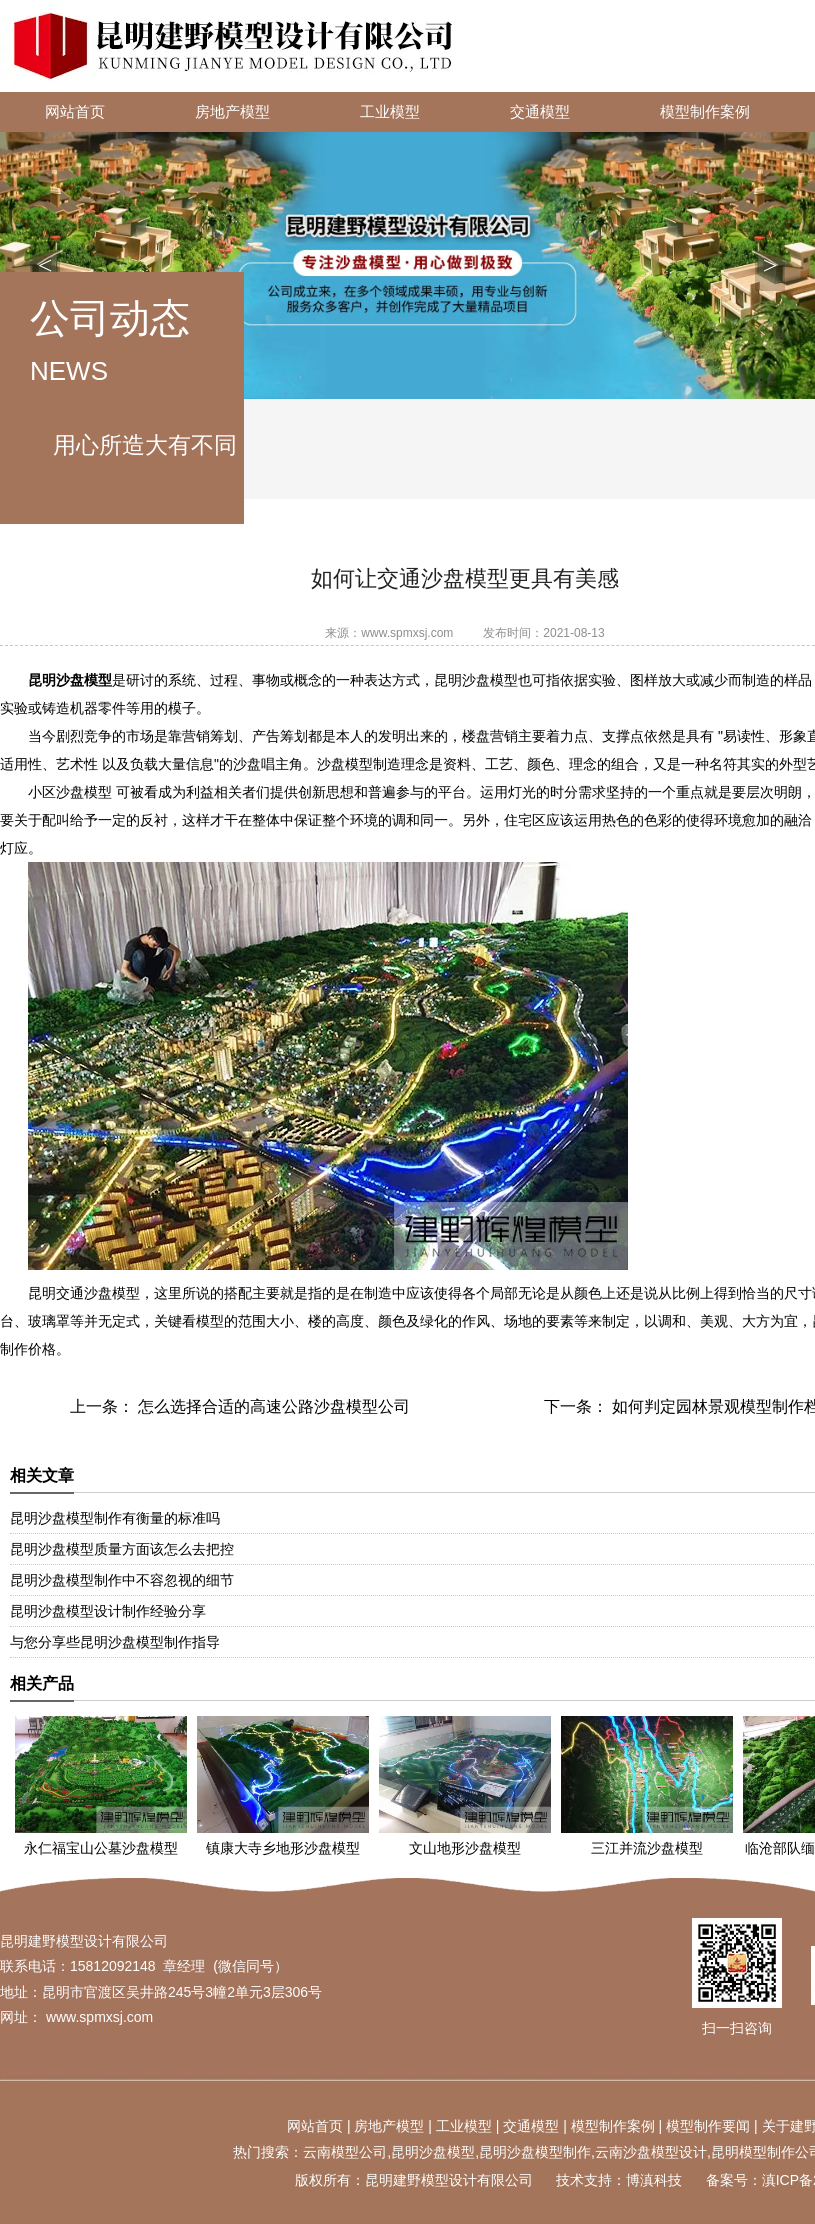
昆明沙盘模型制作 (535, 2152)
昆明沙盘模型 (433, 2152)
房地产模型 (232, 112)
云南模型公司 (345, 2152)
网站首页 (75, 112)
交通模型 (540, 112)
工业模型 (390, 112)
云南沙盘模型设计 (651, 2152)
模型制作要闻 (708, 2126)
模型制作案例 (705, 112)
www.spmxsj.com (407, 633)
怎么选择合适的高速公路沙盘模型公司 (272, 1406)
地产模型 (396, 2126)
